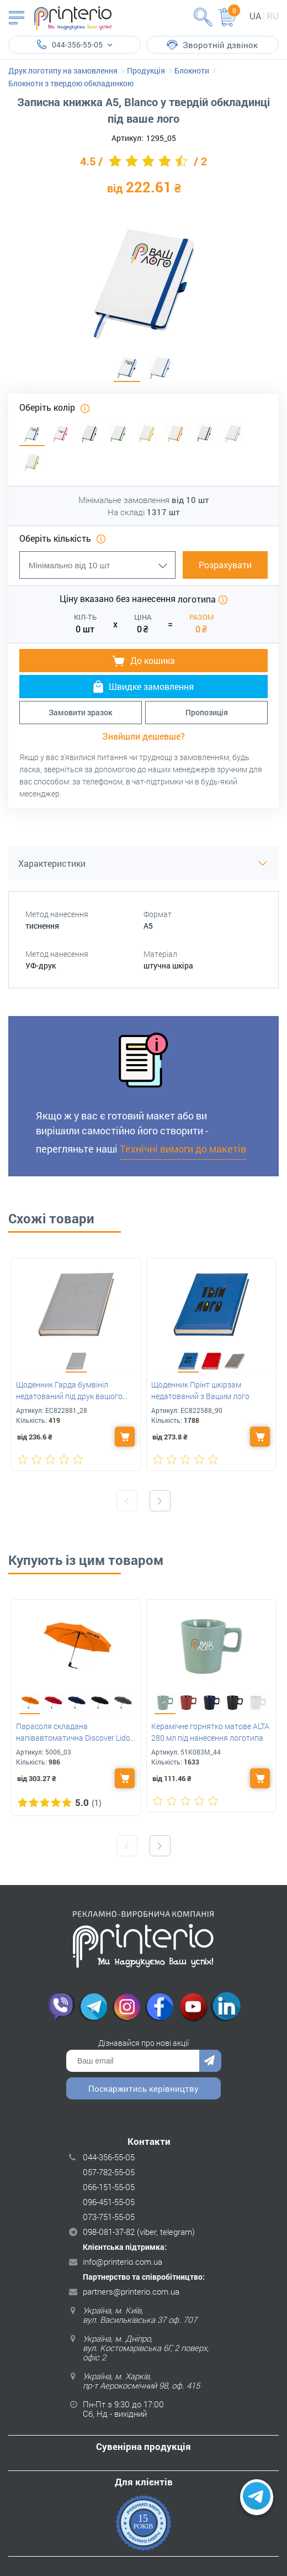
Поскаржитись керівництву (143, 2088)
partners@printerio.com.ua (131, 2291)
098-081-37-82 (109, 2231)
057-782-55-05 (109, 2171)
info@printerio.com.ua (122, 2261)
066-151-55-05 (109, 2186)
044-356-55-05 (109, 2157)
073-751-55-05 (109, 2216)
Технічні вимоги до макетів (183, 1148)
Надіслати (210, 2061)
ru (273, 16)
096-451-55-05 (109, 2201)
